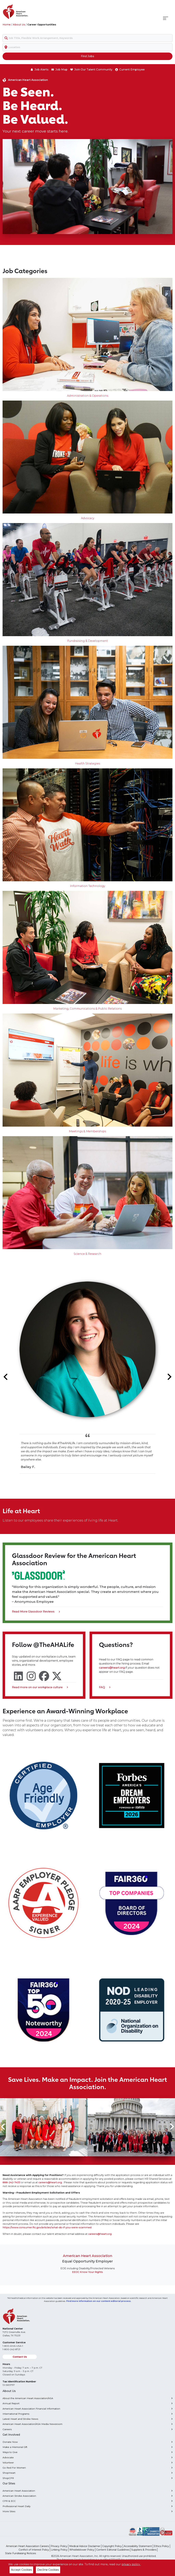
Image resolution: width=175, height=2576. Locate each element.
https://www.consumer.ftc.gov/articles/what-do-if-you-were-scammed (47, 2227)
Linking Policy (59, 2549)
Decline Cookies (48, 2569)
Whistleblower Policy (81, 2549)
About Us (19, 24)
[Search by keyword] (87, 38)
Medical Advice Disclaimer (84, 2546)
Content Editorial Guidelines (112, 2549)
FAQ (104, 1687)
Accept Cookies (21, 2569)
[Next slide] (169, 1376)
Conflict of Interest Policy (34, 2549)
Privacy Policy (59, 2546)
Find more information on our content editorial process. (98, 2301)
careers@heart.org (112, 1667)
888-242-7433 (11, 2182)
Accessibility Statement (138, 2546)
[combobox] (87, 38)
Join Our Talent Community (91, 69)
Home (7, 24)
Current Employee (130, 69)
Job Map (59, 69)
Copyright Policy (112, 2546)
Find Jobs (87, 56)
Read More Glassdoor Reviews (36, 1612)
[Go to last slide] (6, 1376)
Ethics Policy (161, 2546)
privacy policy (131, 2564)
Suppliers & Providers (143, 2549)
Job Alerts (39, 69)
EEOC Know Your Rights (87, 2272)
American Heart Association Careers (27, 2546)
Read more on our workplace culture (40, 1687)
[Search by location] (87, 47)
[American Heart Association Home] (30, 11)
